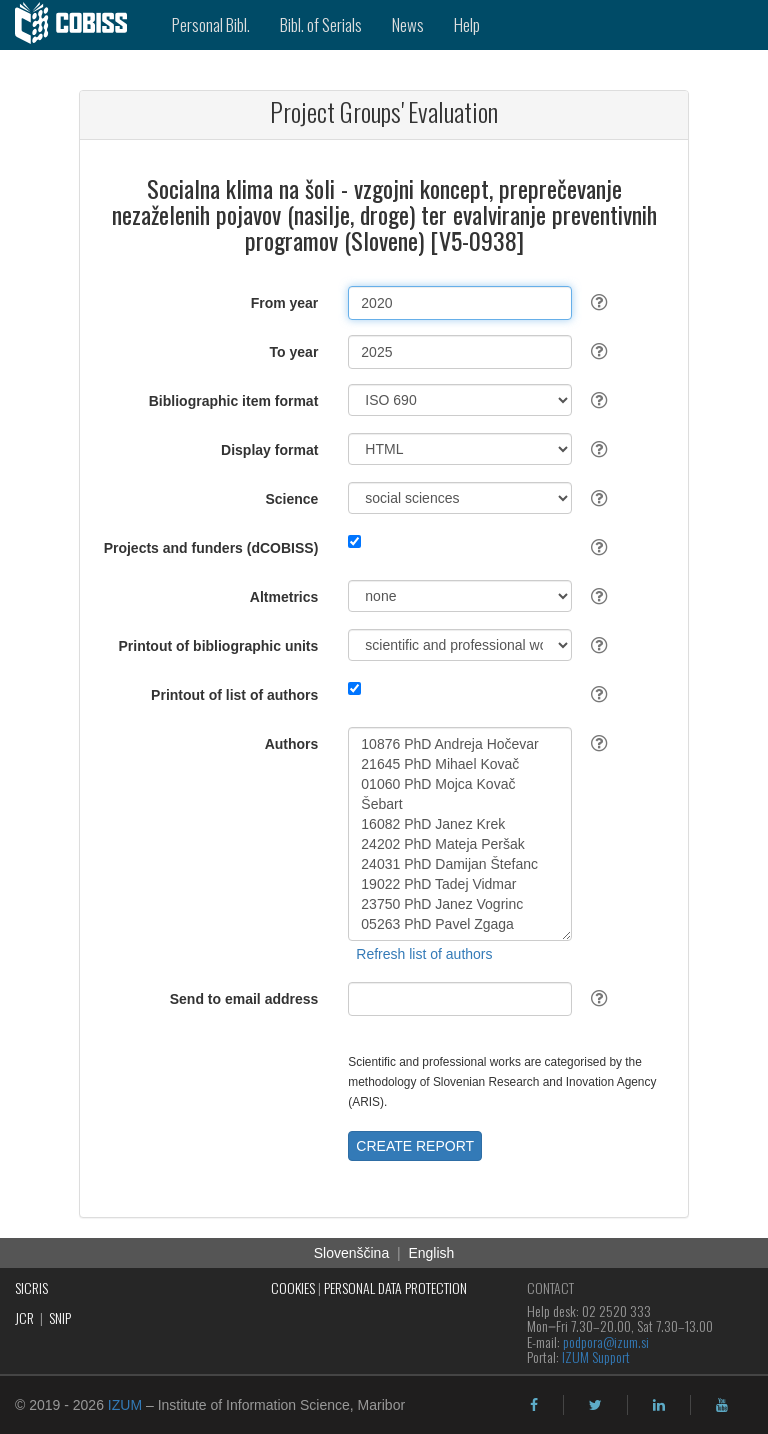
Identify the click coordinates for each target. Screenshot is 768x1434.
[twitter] (595, 1405)
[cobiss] (78, 25)
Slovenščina (352, 1253)
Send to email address (244, 999)
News (408, 24)
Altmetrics (284, 597)
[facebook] (534, 1405)
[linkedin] (659, 1405)
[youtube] (722, 1405)
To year (294, 352)
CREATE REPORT (415, 1146)
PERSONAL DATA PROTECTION (395, 1287)
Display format (269, 450)
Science (291, 499)
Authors (292, 744)
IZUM (125, 1405)
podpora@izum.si (606, 1341)
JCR (24, 1317)
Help (467, 24)
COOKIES (293, 1287)
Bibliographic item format (234, 401)
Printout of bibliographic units (218, 646)
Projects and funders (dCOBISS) (211, 548)
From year (285, 303)
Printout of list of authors (234, 695)
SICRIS (31, 1287)
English (431, 1253)
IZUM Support (596, 1356)
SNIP (60, 1317)
